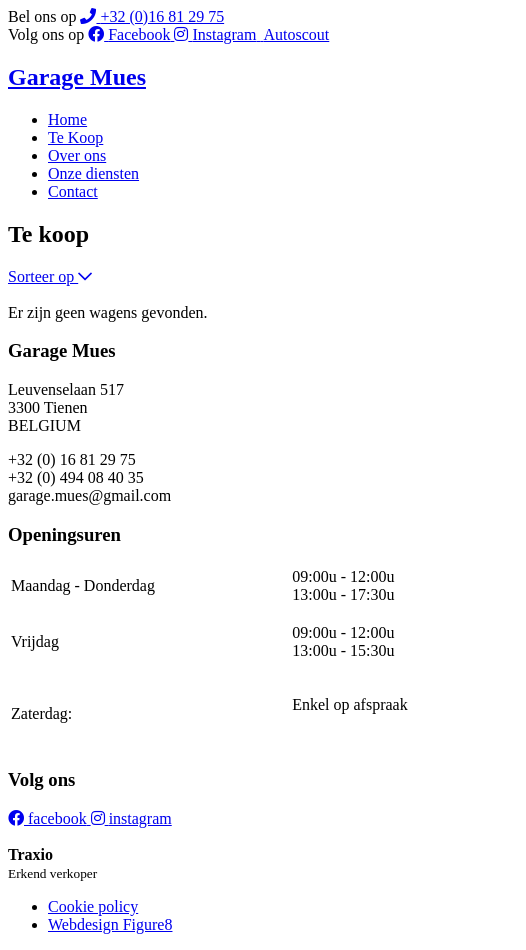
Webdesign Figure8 (110, 924)
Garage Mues (77, 77)
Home (67, 119)
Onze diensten (93, 173)
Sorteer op (50, 276)
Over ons (77, 155)
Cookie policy (93, 906)
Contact (73, 191)
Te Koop (75, 137)
